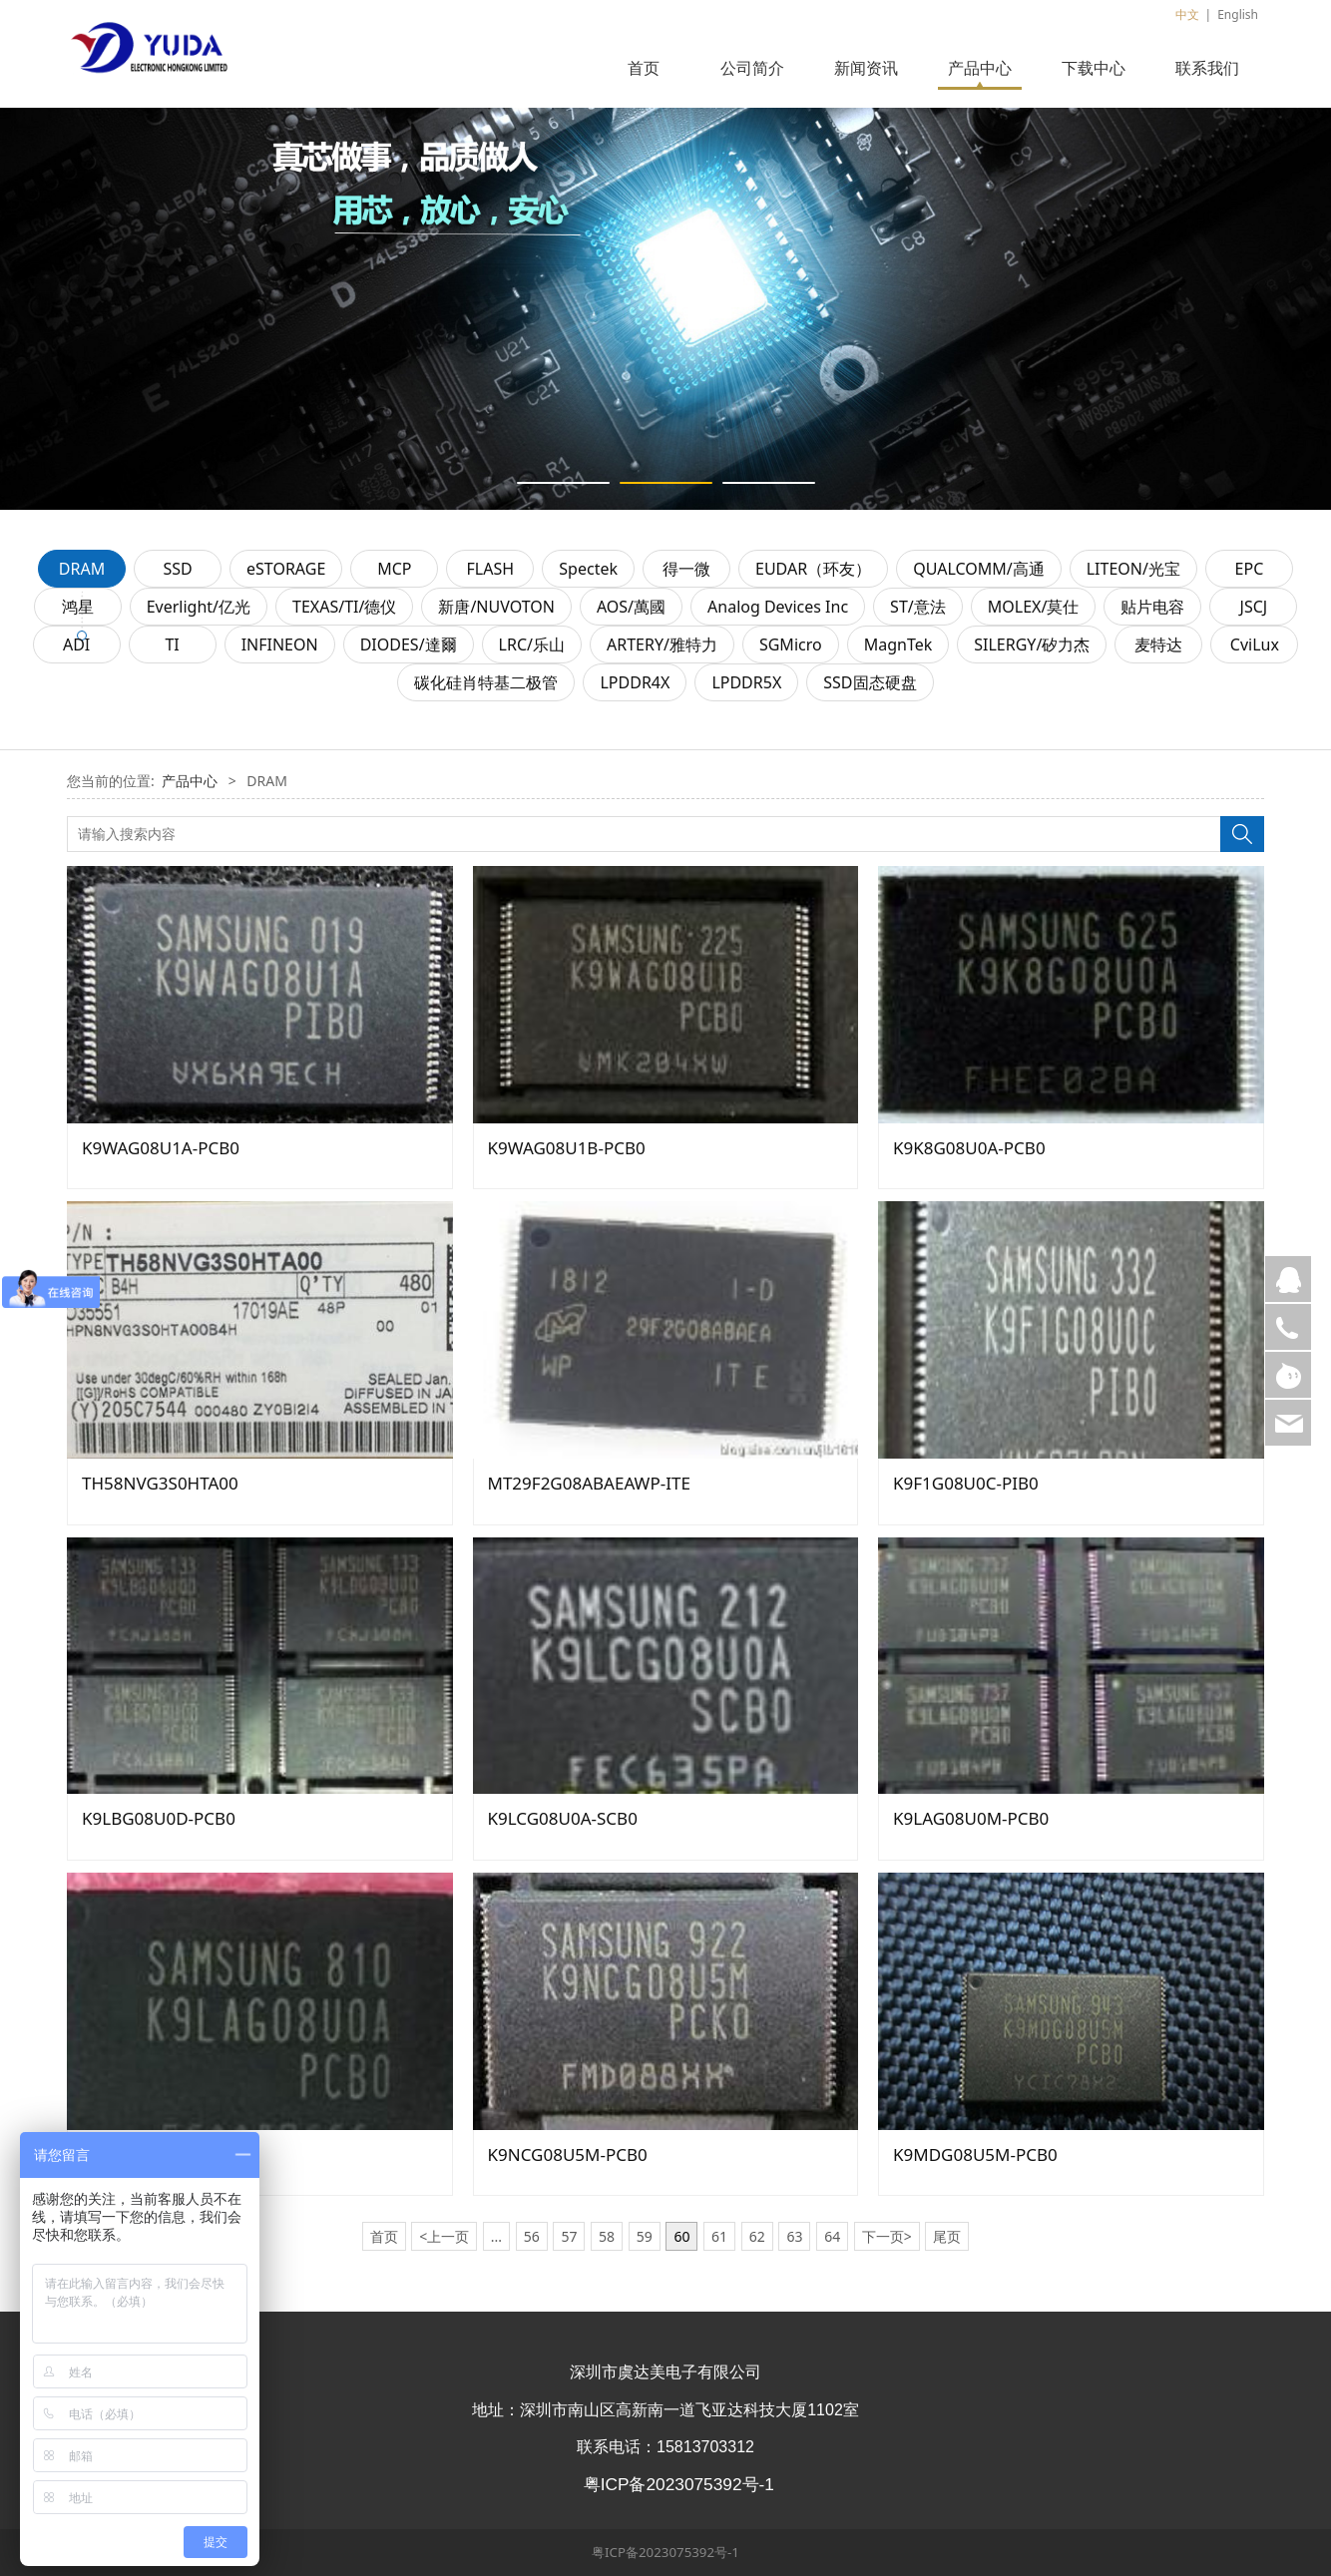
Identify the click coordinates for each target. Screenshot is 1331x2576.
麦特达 (1158, 644)
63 (794, 2236)
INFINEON (279, 644)
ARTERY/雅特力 (662, 644)
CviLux (1254, 644)
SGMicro (790, 644)
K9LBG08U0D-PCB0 (158, 1818)
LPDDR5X (746, 682)
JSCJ (1254, 607)
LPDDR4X (634, 682)
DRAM (82, 569)
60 (681, 2236)
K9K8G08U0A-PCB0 (969, 1147)
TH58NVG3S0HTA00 (160, 1483)
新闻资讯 (866, 68)
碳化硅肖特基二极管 (486, 682)
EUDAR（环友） (813, 569)
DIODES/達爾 (408, 644)
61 (719, 2236)
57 (569, 2236)
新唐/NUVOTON (496, 607)
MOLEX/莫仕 (1034, 607)
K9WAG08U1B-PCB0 (567, 1147)
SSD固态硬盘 (869, 682)
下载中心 (1093, 68)
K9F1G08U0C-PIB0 (966, 1483)
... (496, 2236)
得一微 (686, 569)
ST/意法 (918, 607)
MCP (394, 569)
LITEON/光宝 (1133, 569)
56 (532, 2236)
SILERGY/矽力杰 (1032, 644)
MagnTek (898, 644)
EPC (1249, 569)
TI (172, 644)
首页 (644, 68)
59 (645, 2236)
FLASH (491, 569)
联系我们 (1207, 68)
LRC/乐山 (532, 644)
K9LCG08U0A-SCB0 (563, 1818)
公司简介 (752, 68)
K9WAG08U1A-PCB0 (160, 1147)
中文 (1187, 14)
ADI (76, 644)
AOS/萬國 (631, 607)
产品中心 (980, 68)
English (1237, 14)
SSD (177, 569)
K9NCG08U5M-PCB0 (568, 2154)
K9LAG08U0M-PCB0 (971, 1818)
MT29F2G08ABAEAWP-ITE (589, 1483)
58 (607, 2236)
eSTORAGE (285, 569)
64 (832, 2236)
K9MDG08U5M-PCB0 (975, 2154)
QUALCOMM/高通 (979, 569)
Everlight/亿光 (198, 607)
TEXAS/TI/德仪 (344, 607)
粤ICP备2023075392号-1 (665, 2552)
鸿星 (78, 607)
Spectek (588, 569)
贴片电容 (1152, 607)
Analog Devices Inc (777, 607)
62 (757, 2236)
